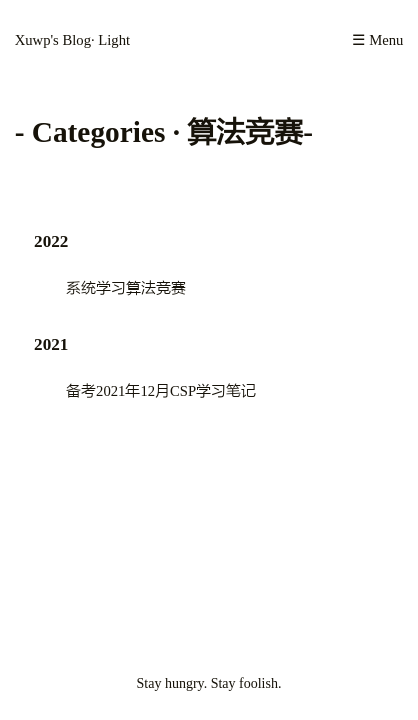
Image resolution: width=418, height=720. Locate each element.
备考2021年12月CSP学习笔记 (161, 391)
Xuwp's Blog (53, 40)
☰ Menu (377, 40)
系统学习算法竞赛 (126, 288)
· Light (110, 40)
